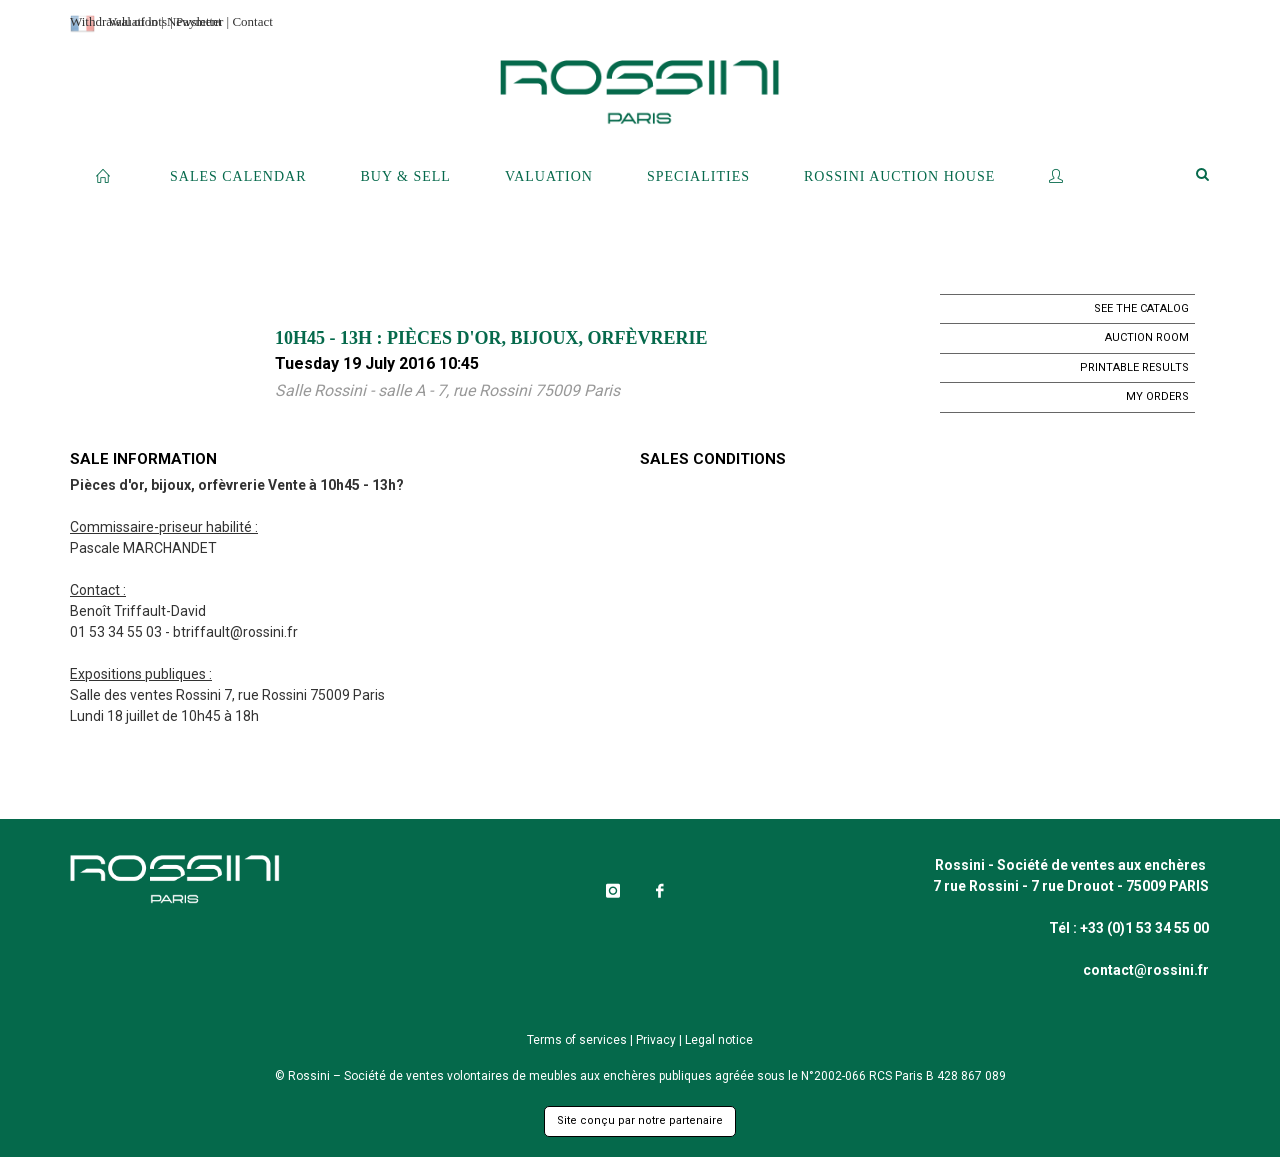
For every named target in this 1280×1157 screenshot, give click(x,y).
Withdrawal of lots (118, 21)
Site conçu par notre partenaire (640, 1120)
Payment (199, 21)
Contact (252, 21)
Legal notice (719, 1040)
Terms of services (577, 1040)
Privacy (656, 1040)
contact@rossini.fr (1146, 970)
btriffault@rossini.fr (235, 632)
